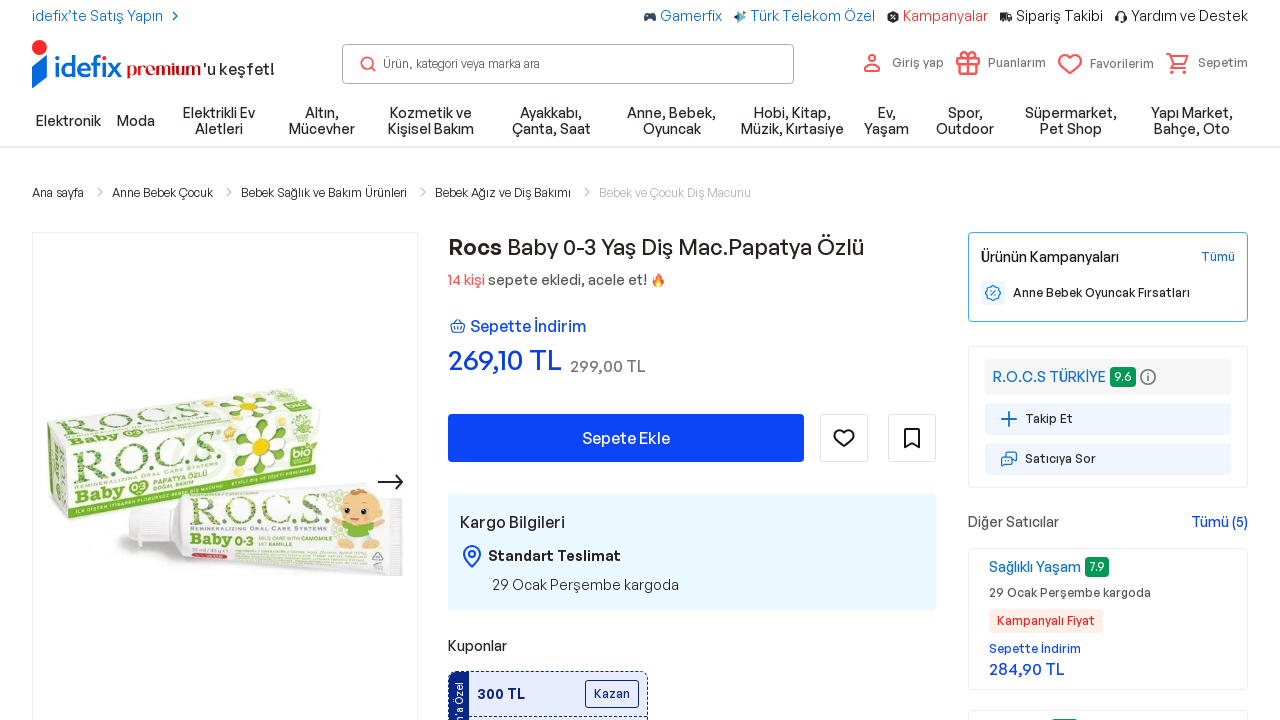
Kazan (612, 693)
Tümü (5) (1219, 521)
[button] (1207, 63)
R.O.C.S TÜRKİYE (1049, 376)
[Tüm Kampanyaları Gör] (1218, 257)
